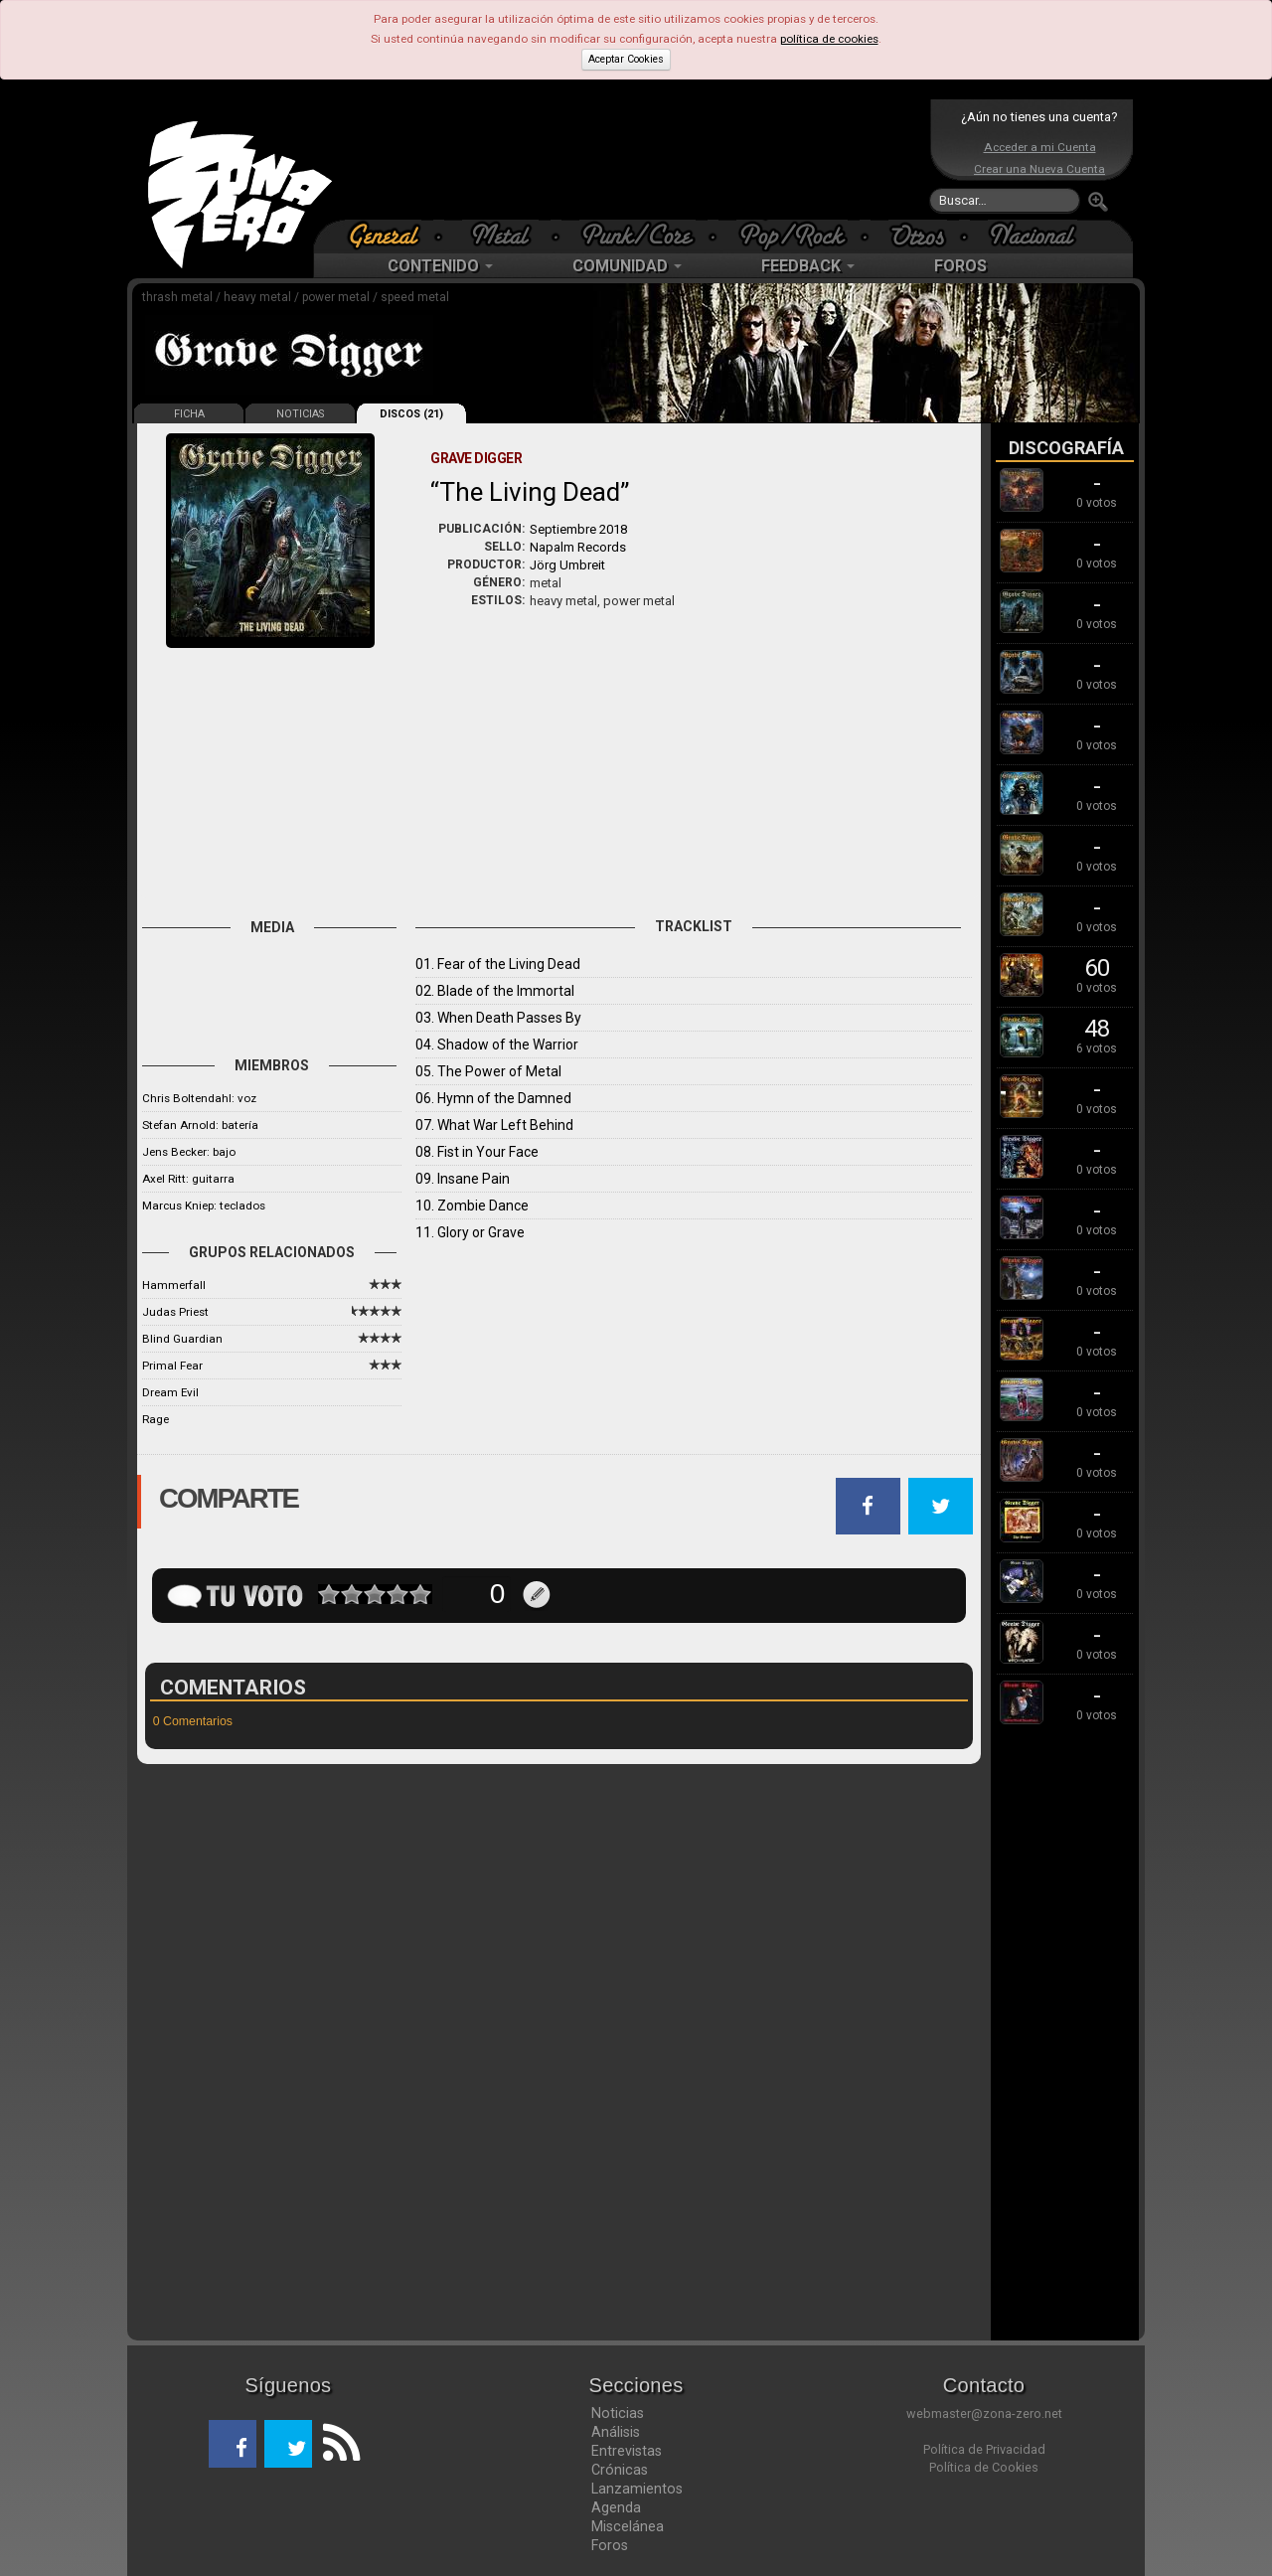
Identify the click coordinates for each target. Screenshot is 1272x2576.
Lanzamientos (637, 2488)
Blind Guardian (182, 1339)
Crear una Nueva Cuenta (1039, 169)
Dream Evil (170, 1392)
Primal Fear (172, 1365)
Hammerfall (174, 1285)
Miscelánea (627, 2526)
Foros (609, 2545)
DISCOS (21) (411, 413)
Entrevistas (626, 2451)
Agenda (616, 2507)
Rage (155, 1419)
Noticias (617, 2413)
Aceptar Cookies (626, 59)
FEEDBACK (808, 265)
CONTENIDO (440, 265)
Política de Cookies (983, 2467)
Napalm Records (578, 547)
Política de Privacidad (984, 2449)
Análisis (615, 2432)
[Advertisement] (631, 159)
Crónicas (619, 2470)
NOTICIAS (300, 413)
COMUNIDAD (627, 265)
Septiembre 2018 (578, 529)
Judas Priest (175, 1312)
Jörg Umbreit (567, 565)
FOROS (960, 265)
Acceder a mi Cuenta (1040, 147)
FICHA (189, 413)
